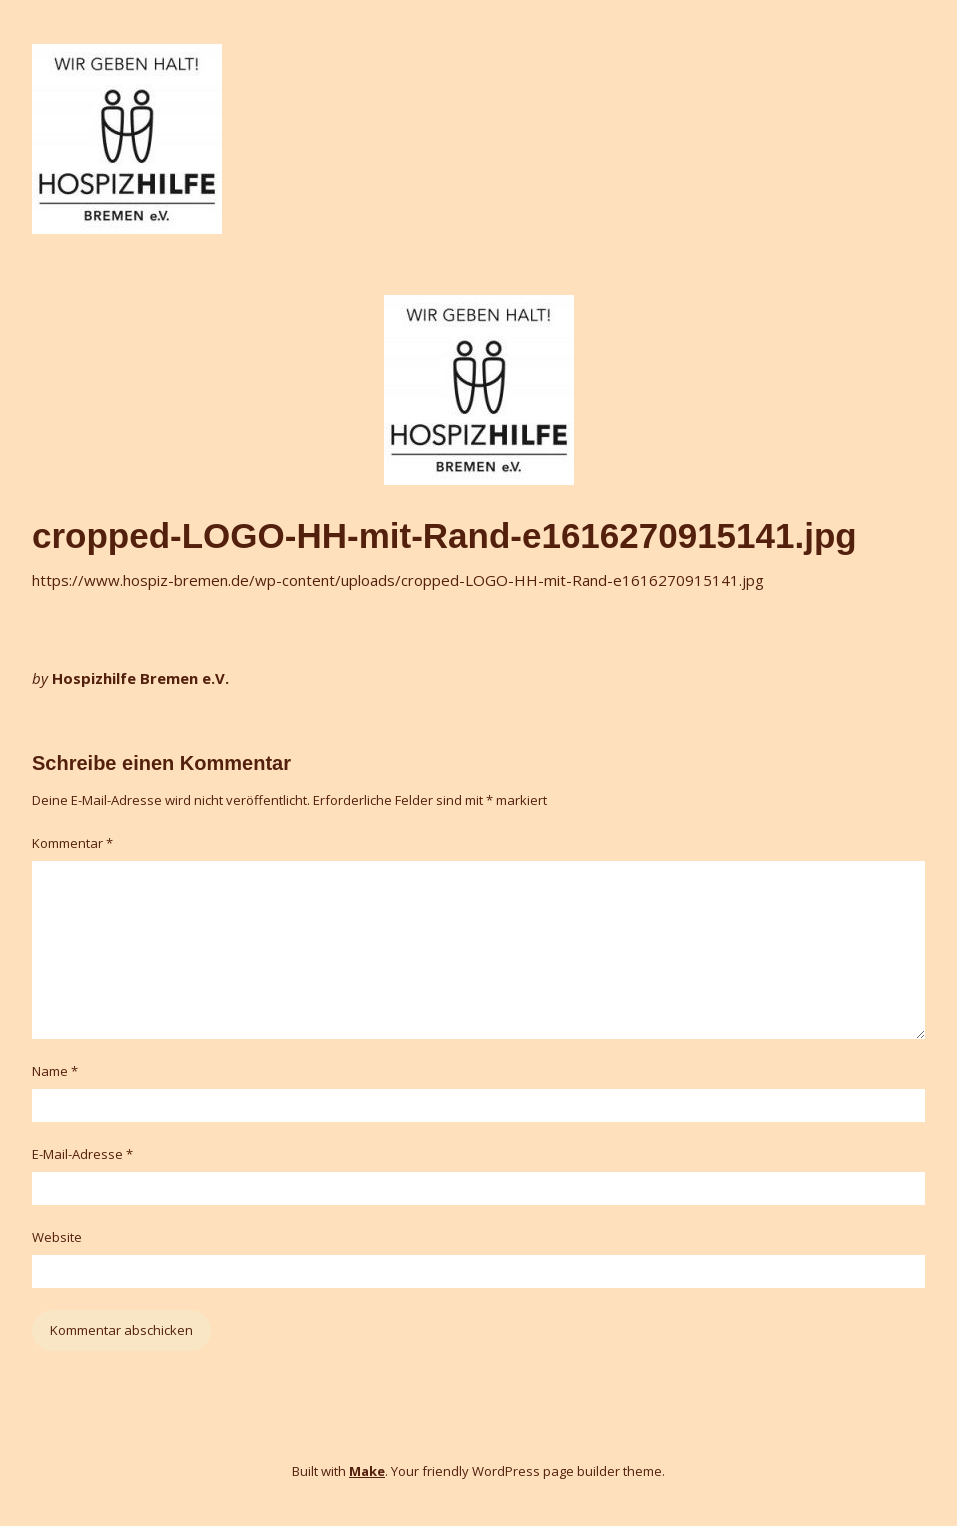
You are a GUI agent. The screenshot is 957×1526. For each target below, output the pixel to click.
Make (367, 1471)
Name (55, 1071)
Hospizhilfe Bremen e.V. (140, 678)
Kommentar (72, 843)
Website (57, 1237)
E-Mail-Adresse (82, 1154)
